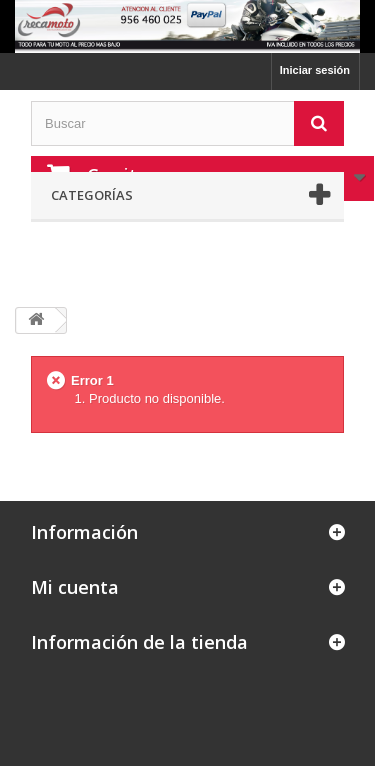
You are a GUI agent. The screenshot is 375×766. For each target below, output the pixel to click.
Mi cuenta (75, 587)
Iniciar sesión (315, 70)
